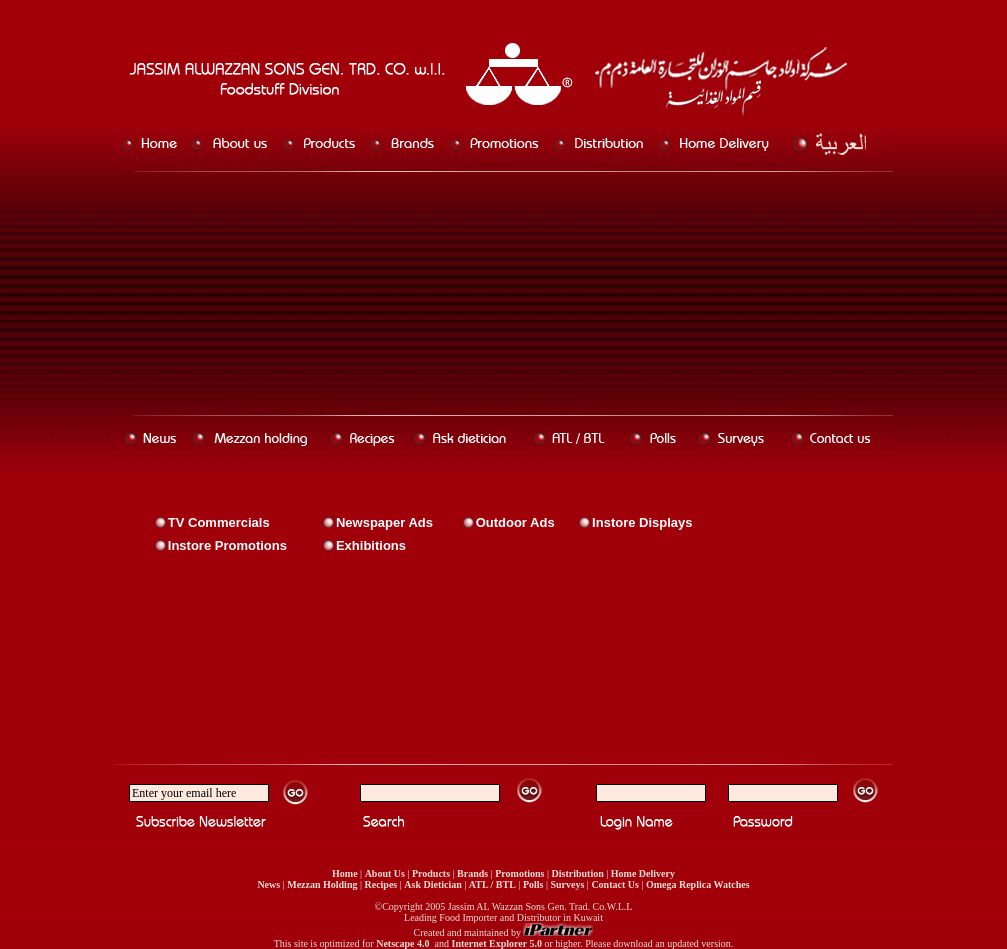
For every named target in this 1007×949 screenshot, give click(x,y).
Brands (472, 873)
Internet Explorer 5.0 (496, 943)
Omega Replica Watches (698, 884)
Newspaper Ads (384, 522)
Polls (533, 884)
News (268, 884)
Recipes (380, 884)
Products (431, 873)
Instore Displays (642, 522)
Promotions (519, 873)
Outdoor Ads (515, 522)
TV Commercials (219, 522)
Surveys (567, 884)
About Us (385, 873)
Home (345, 873)
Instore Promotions (227, 545)
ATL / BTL (492, 884)
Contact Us (615, 884)
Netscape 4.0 (403, 943)
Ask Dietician (433, 884)
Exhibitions (371, 545)
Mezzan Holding (322, 884)
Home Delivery (643, 873)
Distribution (578, 873)
